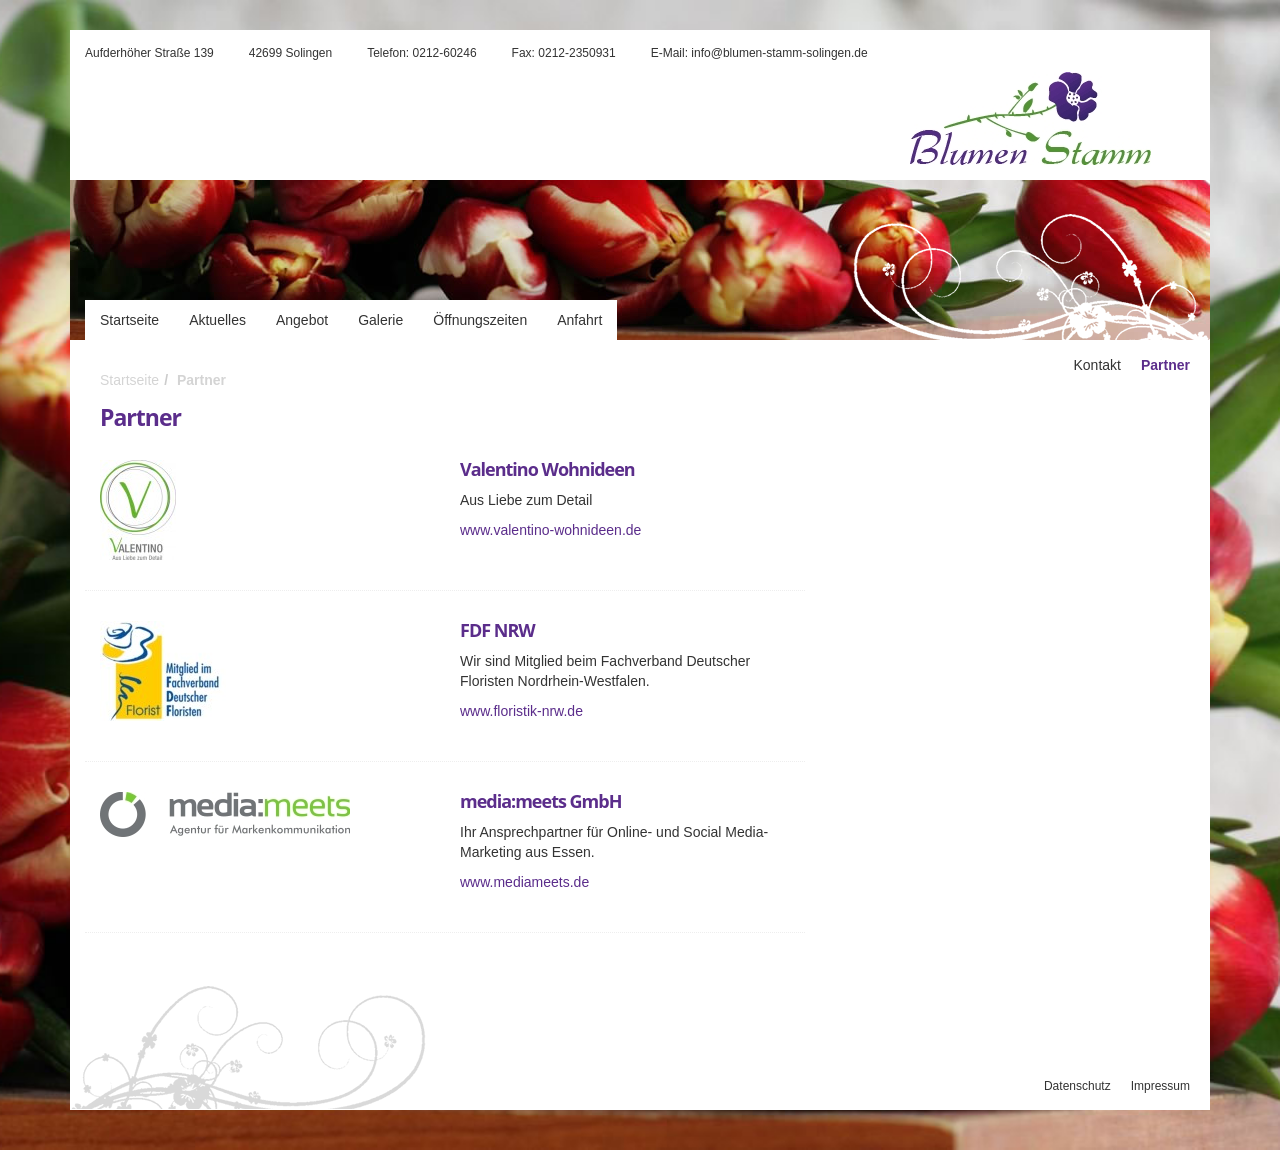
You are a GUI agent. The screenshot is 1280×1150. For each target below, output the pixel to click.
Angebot (302, 320)
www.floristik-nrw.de (521, 711)
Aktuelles (217, 320)
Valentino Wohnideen (547, 469)
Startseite (129, 320)
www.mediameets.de (524, 882)
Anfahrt (579, 320)
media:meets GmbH (540, 801)
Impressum (1160, 1086)
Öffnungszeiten (480, 320)
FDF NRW (497, 630)
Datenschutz (1077, 1086)
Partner (201, 380)
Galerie (380, 320)
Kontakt (1096, 365)
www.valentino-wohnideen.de (550, 530)
